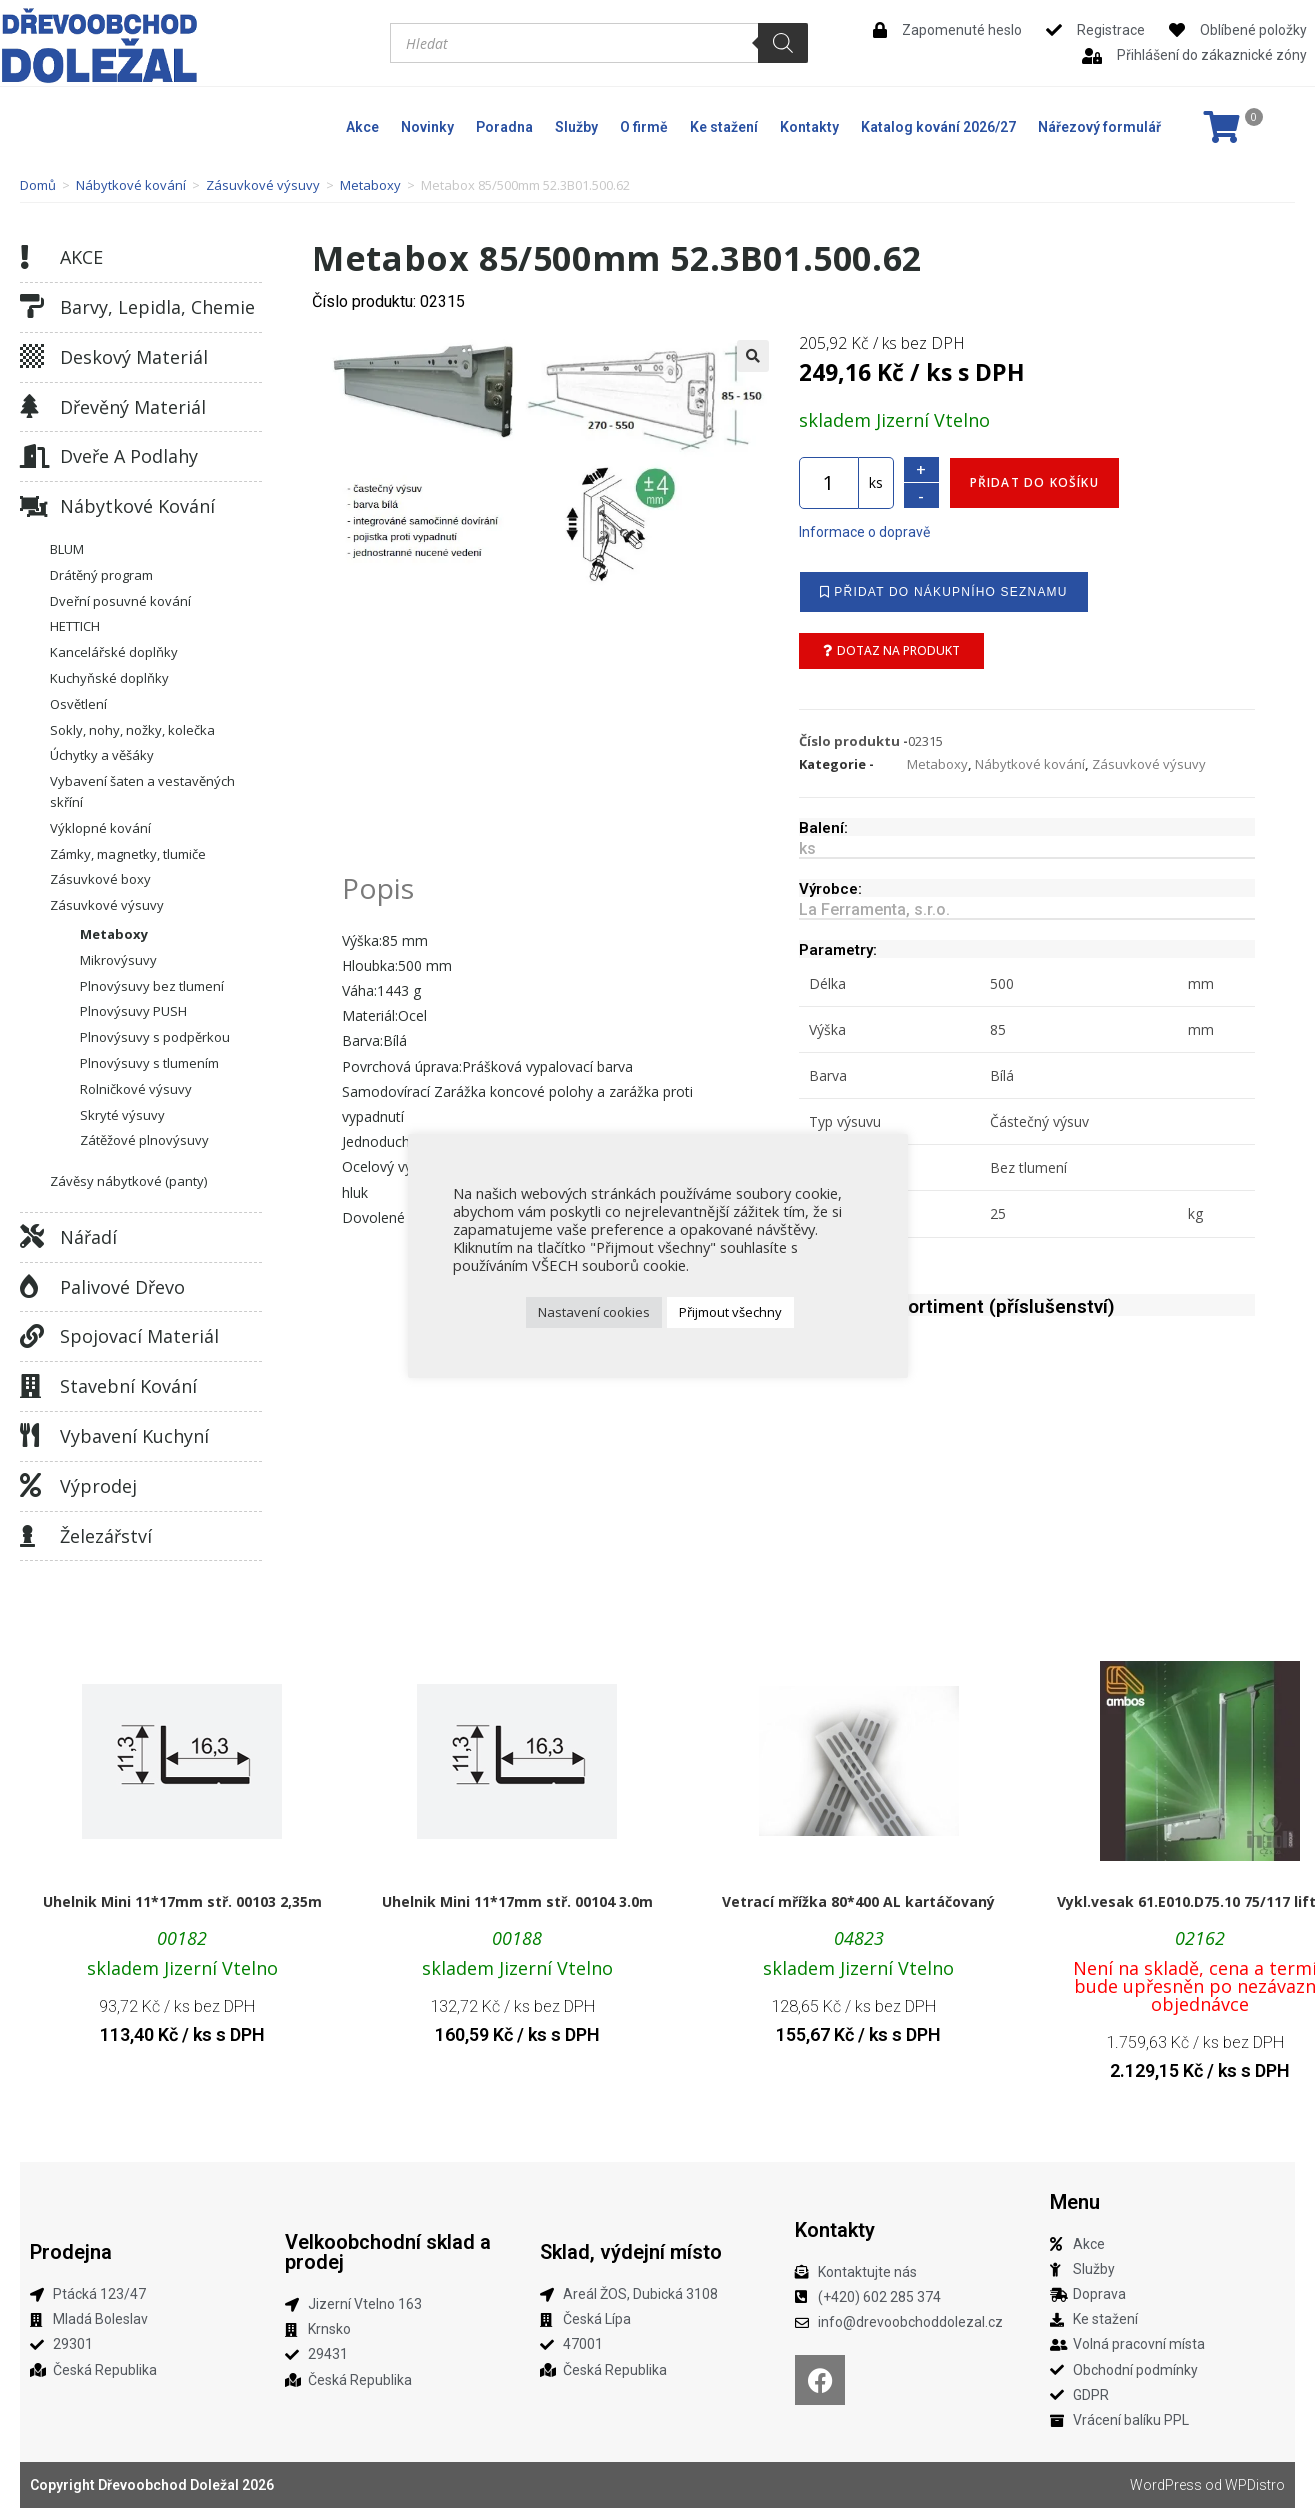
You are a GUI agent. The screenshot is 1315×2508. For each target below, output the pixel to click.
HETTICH (75, 626)
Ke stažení (724, 127)
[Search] (783, 43)
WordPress (1166, 2485)
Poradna (504, 127)
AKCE (81, 257)
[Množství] (829, 483)
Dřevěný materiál (133, 407)
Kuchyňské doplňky (109, 678)
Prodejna (71, 2252)
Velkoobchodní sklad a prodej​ (388, 2252)
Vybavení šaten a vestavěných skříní (142, 791)
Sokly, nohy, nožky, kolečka (132, 730)
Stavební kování (128, 1386)
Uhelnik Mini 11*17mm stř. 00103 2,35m (182, 1901)
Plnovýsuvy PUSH (133, 1011)
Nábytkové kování (131, 185)
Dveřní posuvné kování (120, 601)
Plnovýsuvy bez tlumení (152, 986)
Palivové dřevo (122, 1287)
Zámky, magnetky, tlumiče (128, 854)
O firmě (644, 127)
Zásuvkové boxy (100, 879)
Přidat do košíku (1034, 482)
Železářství (106, 1536)
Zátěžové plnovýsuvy (144, 1140)
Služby (576, 127)
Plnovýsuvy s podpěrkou (155, 1037)
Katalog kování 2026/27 (938, 127)
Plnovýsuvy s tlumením (149, 1063)
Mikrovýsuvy (118, 960)
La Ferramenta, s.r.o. (874, 909)
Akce (362, 127)
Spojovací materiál (139, 1336)
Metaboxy (370, 185)
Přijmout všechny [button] (730, 1312)
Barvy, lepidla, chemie (157, 307)
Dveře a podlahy (129, 456)
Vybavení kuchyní (134, 1436)
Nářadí (88, 1237)
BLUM (67, 549)
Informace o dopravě (864, 532)
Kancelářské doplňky (114, 652)
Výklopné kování (100, 828)
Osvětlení (78, 704)
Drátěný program (101, 575)
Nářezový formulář (1099, 127)
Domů (38, 185)
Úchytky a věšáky (102, 755)
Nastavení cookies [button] (594, 1312)
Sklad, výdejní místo (631, 2252)
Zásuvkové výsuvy (263, 185)
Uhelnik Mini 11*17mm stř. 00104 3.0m (517, 1901)
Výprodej (98, 1486)
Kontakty (809, 127)
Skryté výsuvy (122, 1115)
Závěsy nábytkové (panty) (128, 1181)
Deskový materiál (134, 357)
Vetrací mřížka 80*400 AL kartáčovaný (858, 1901)
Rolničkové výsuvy (136, 1089)
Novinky (427, 127)
